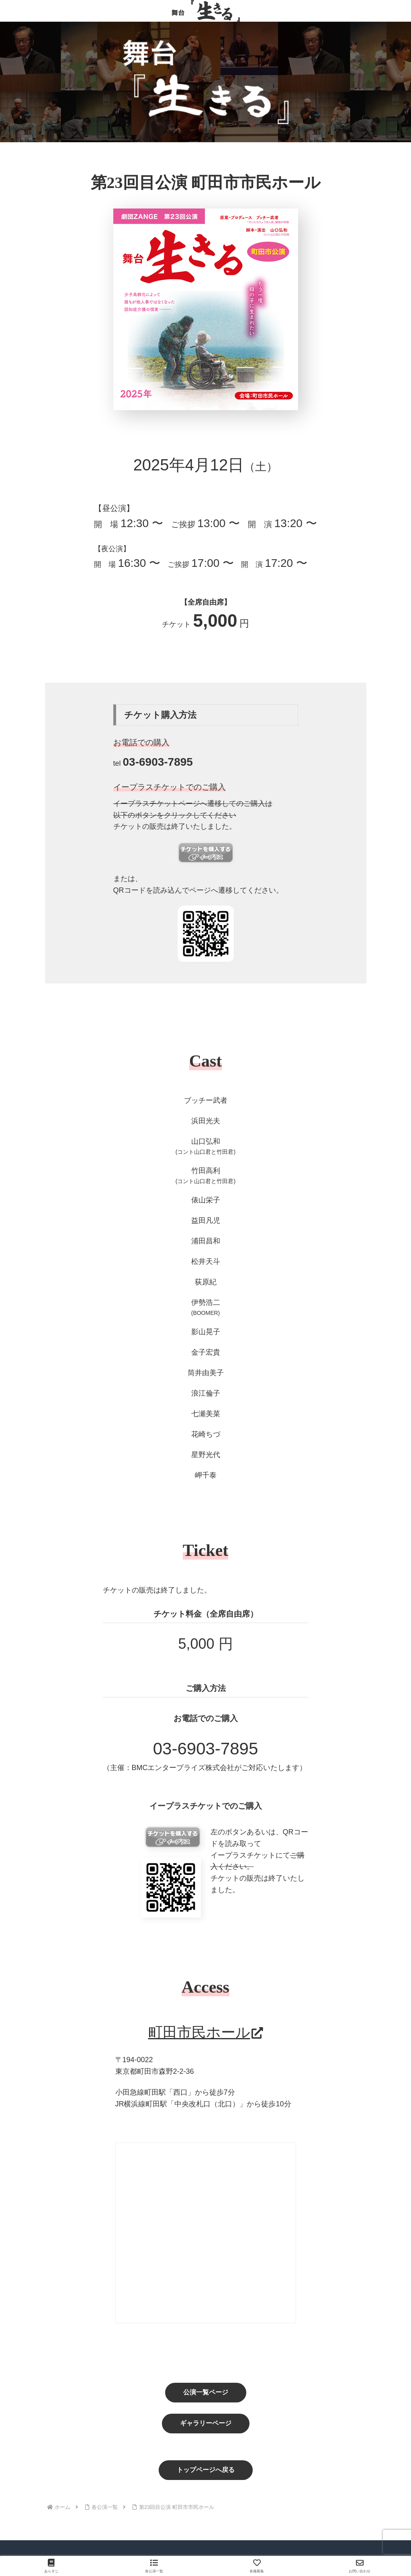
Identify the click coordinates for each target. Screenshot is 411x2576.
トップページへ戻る (206, 2469)
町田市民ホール (205, 2032)
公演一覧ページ (205, 2392)
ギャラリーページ (205, 2423)
